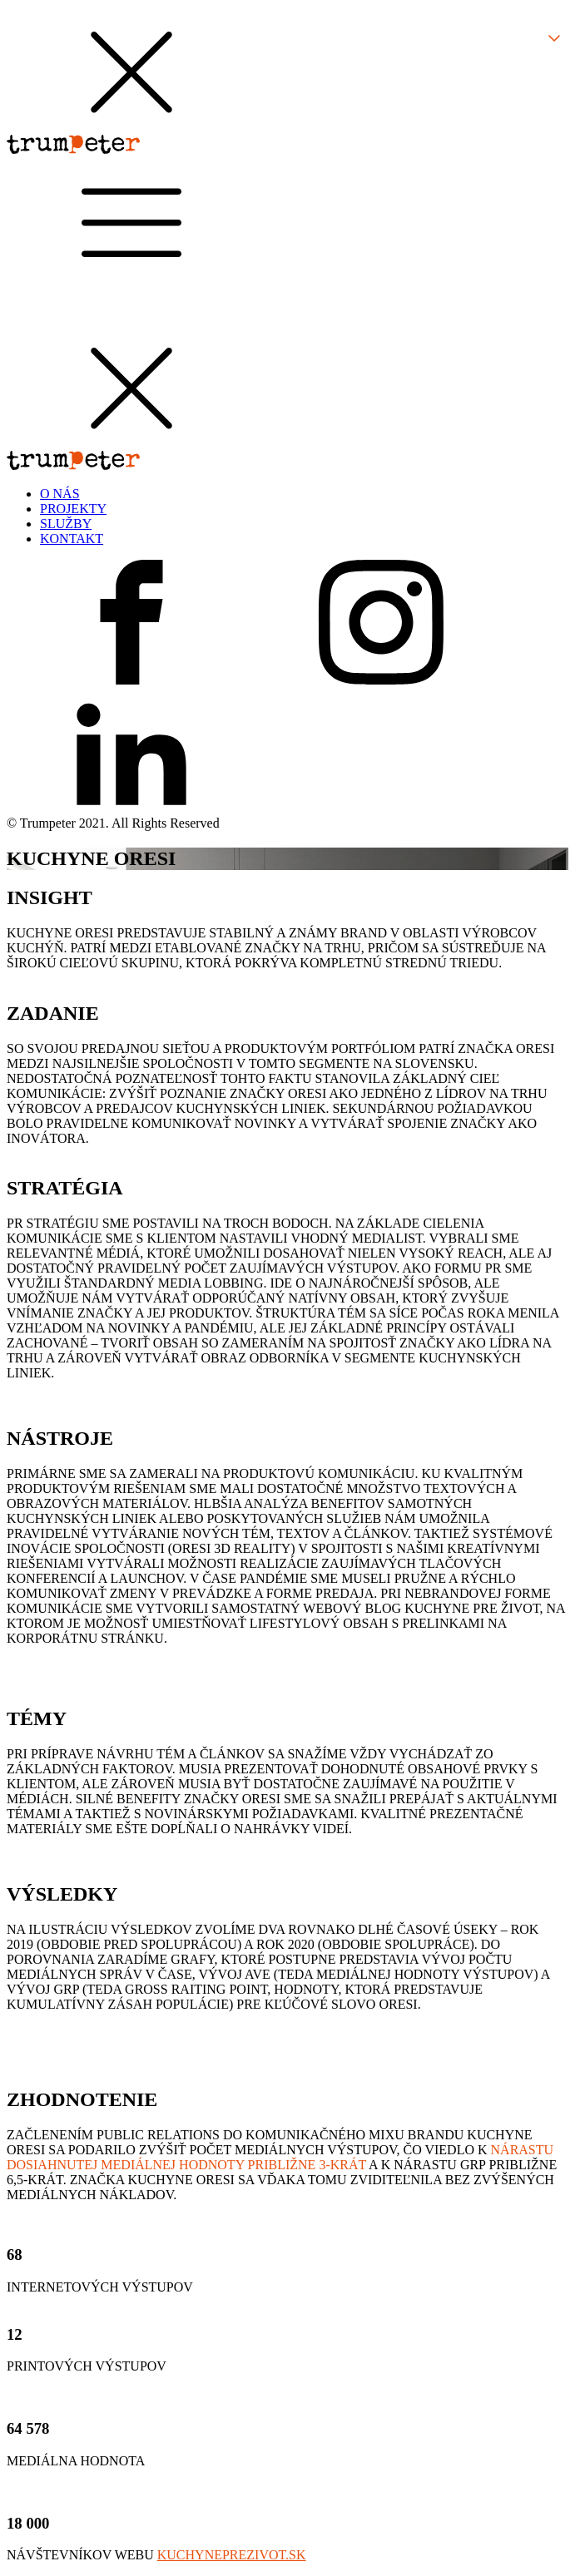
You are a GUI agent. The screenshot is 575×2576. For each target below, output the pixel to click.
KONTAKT (71, 539)
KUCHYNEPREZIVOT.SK (231, 2555)
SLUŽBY (66, 524)
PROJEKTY (73, 509)
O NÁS (60, 494)
